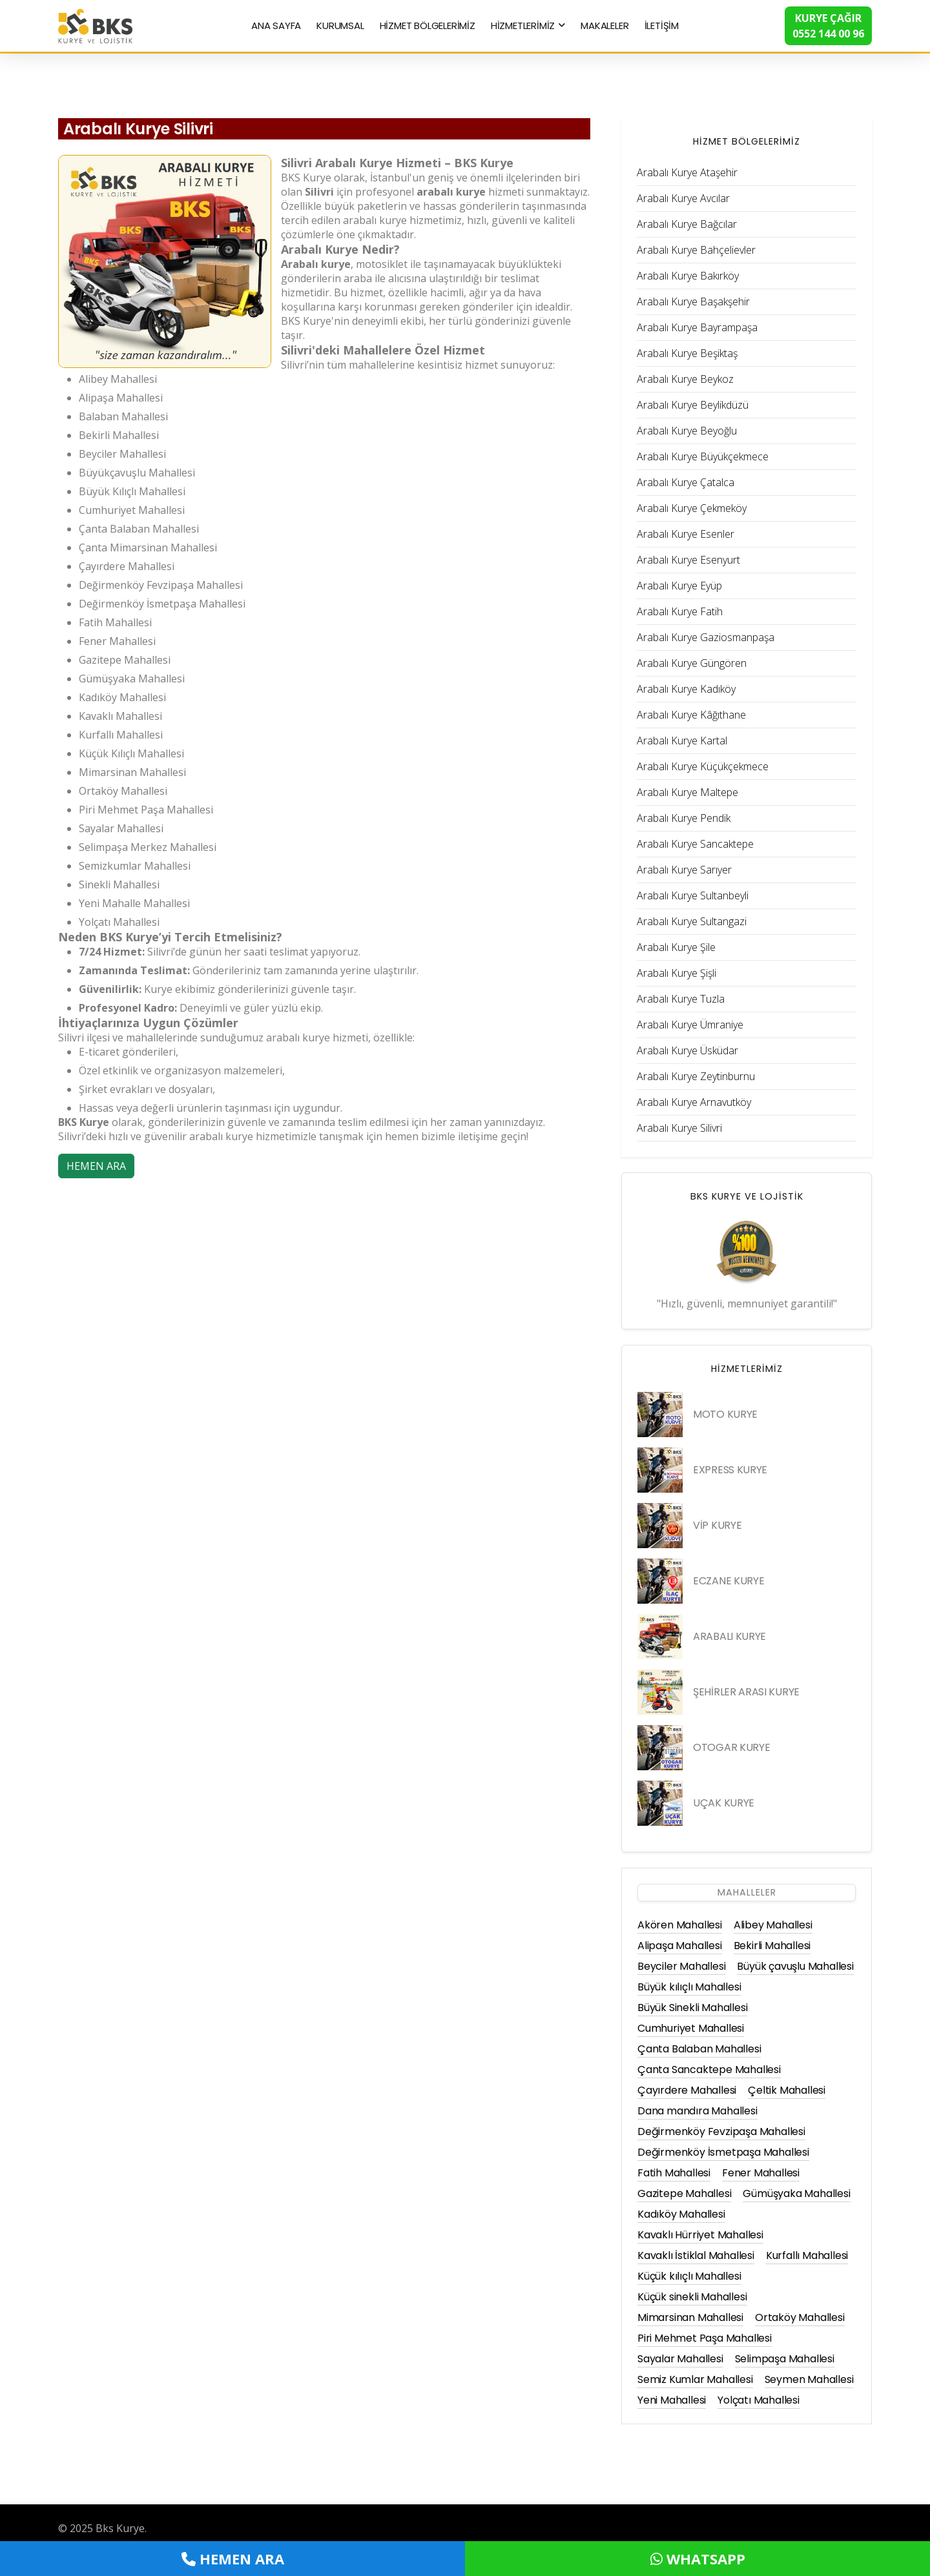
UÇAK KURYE (723, 1802)
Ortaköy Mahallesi (800, 2317)
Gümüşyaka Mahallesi (796, 2193)
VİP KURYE (717, 1525)
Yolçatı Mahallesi (759, 2400)
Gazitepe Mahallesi (684, 2193)
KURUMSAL (340, 25)
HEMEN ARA (96, 1166)
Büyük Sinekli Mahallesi (692, 2007)
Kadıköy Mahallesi (681, 2214)
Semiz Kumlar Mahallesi (695, 2379)
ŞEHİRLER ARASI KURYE (746, 1691)
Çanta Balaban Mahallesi (699, 2048)
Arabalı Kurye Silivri (138, 128)
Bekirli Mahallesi (772, 1945)
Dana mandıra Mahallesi (697, 2110)
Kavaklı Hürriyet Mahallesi (700, 2234)
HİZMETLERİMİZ (523, 25)
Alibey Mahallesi (773, 1924)
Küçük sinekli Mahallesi (692, 2296)
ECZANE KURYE (728, 1580)
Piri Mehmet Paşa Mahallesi (704, 2338)
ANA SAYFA (276, 25)
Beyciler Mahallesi (681, 1966)
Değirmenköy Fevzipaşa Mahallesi (721, 2131)
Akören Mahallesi (679, 1924)
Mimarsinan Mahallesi (690, 2317)
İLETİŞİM (662, 25)
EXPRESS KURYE (730, 1469)
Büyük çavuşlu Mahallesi (795, 1966)
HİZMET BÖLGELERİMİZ (427, 25)
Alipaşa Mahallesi (679, 1945)
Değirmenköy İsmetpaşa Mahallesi (723, 2152)
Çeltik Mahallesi (786, 2090)
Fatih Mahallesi (673, 2172)
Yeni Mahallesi (671, 2400)
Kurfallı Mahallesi (807, 2255)
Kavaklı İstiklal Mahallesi (695, 2255)
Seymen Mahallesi (809, 2379)
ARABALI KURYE (729, 1636)
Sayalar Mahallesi (680, 2358)
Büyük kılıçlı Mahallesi (689, 1986)
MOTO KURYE (725, 1414)
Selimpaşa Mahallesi (784, 2358)
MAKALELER (604, 25)
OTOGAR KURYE (731, 1747)
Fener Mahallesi (761, 2172)
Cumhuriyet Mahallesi (690, 2028)
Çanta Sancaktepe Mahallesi (709, 2069)
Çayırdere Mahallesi (686, 2090)
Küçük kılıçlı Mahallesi (689, 2276)
